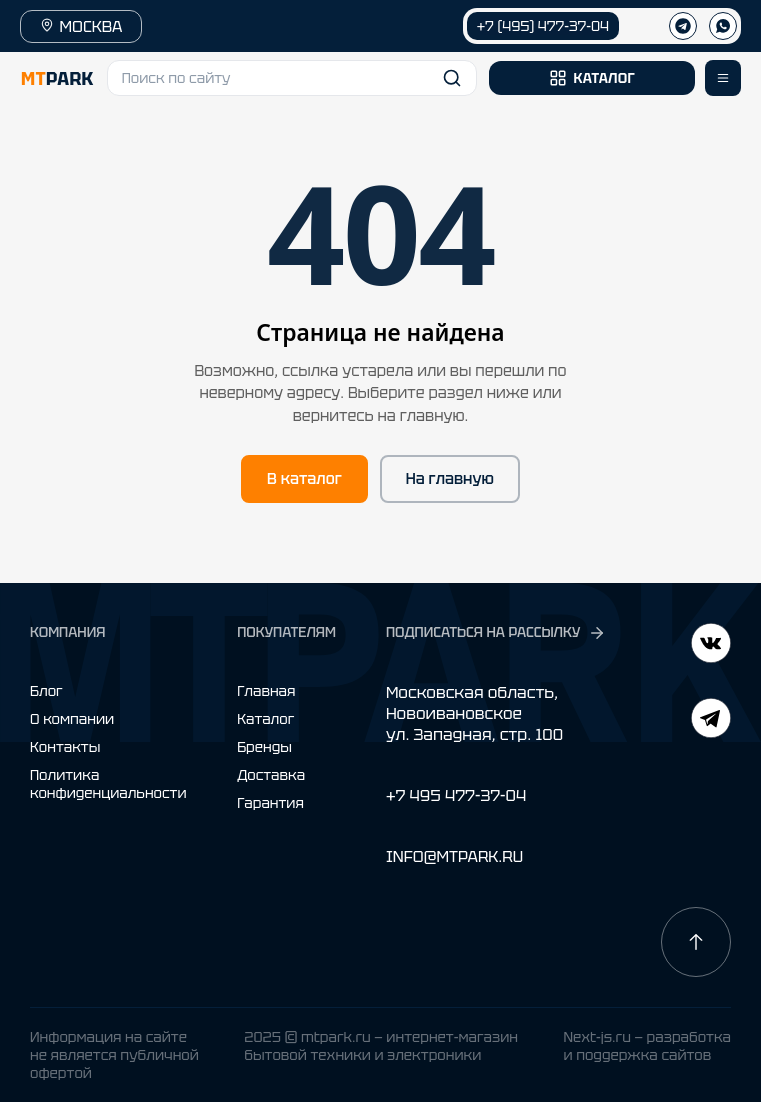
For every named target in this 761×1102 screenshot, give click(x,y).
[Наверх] (696, 942)
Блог (46, 691)
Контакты (65, 747)
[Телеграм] (683, 26)
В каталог (304, 479)
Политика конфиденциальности (108, 784)
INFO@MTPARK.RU (454, 856)
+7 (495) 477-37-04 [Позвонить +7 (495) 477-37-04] (543, 26)
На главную (450, 479)
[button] (292, 78)
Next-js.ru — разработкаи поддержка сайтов (647, 1046)
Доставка (271, 775)
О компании (72, 719)
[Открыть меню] (723, 78)
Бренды (264, 747)
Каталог (265, 719)
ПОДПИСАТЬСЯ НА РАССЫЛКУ (496, 632)
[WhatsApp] (723, 26)
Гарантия (270, 803)
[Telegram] (711, 645)
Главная (266, 691)
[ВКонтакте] (711, 720)
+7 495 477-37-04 (456, 795)
